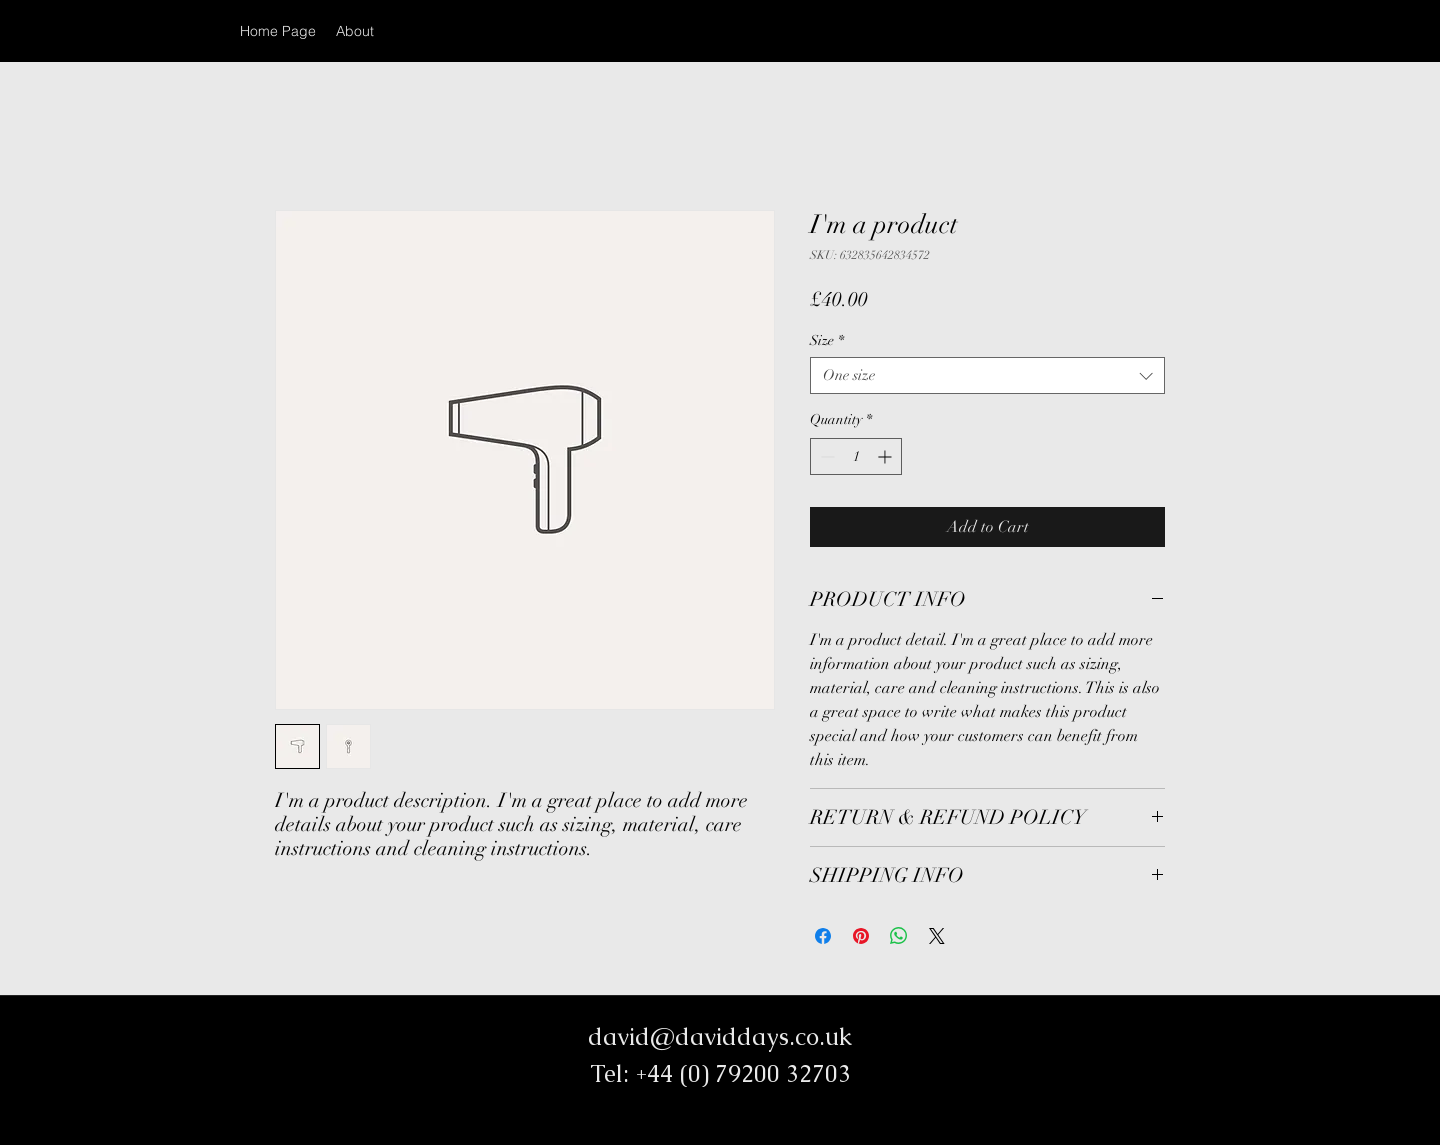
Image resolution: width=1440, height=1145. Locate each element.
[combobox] (987, 375)
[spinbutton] (856, 456)
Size (827, 340)
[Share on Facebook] (823, 936)
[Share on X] (937, 936)
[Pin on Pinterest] (861, 936)
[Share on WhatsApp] (899, 936)
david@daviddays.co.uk (720, 1036)
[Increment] (886, 456)
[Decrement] (825, 456)
